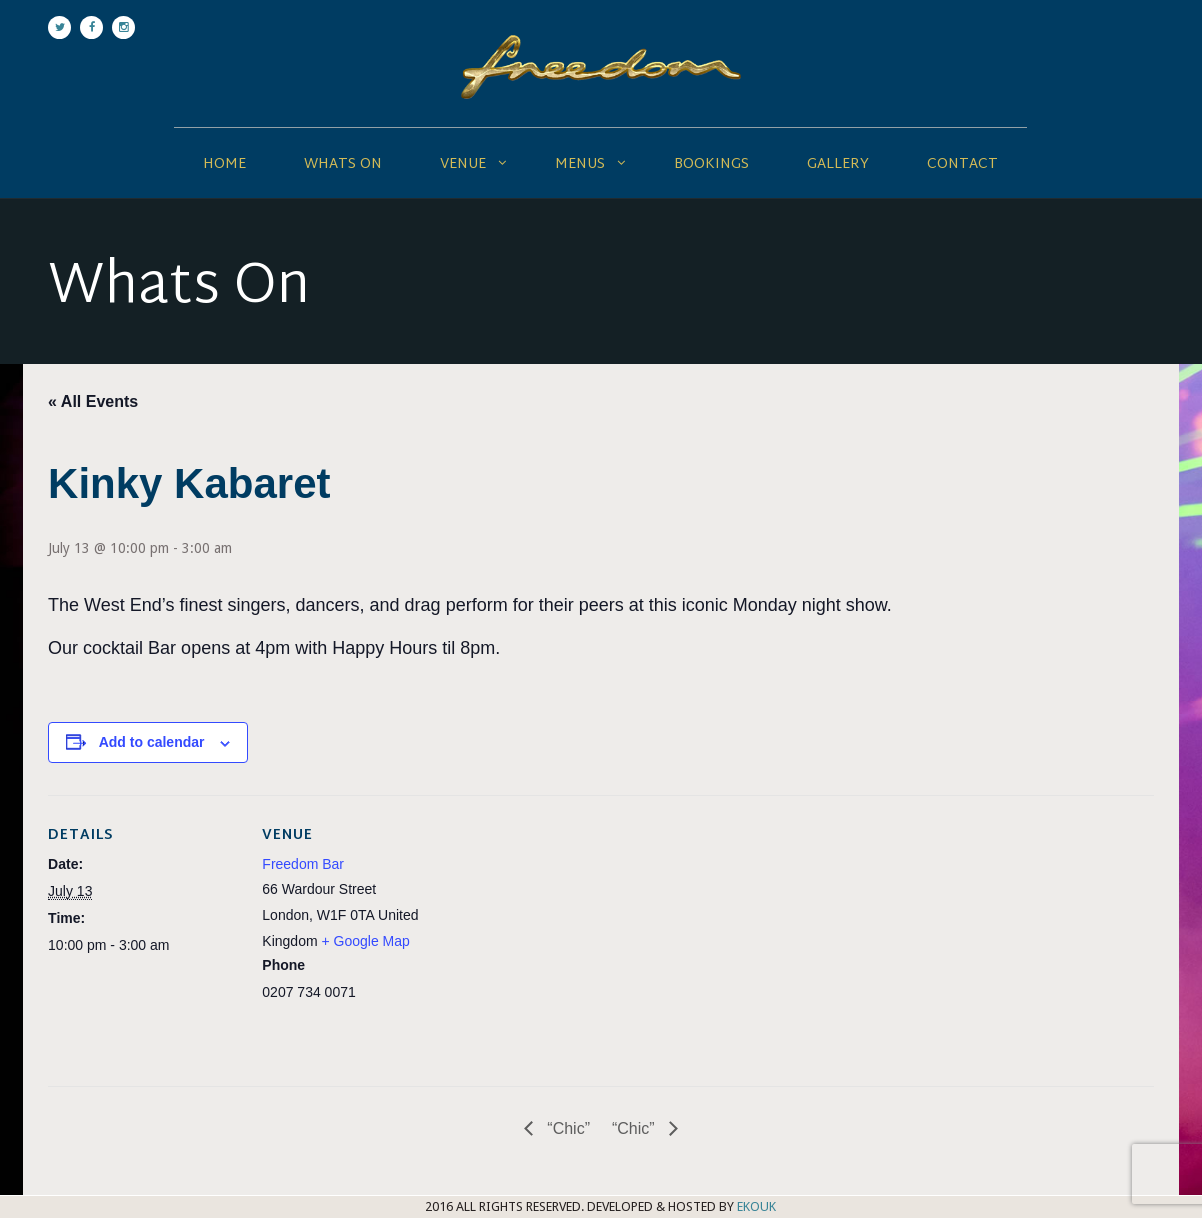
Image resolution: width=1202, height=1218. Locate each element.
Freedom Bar (303, 864)
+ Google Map (365, 941)
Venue (463, 164)
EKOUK (756, 1206)
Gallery (838, 164)
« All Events (93, 401)
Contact (962, 164)
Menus (580, 164)
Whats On (343, 164)
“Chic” (566, 1128)
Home (224, 164)
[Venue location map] (582, 933)
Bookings (711, 164)
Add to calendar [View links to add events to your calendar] (152, 742)
